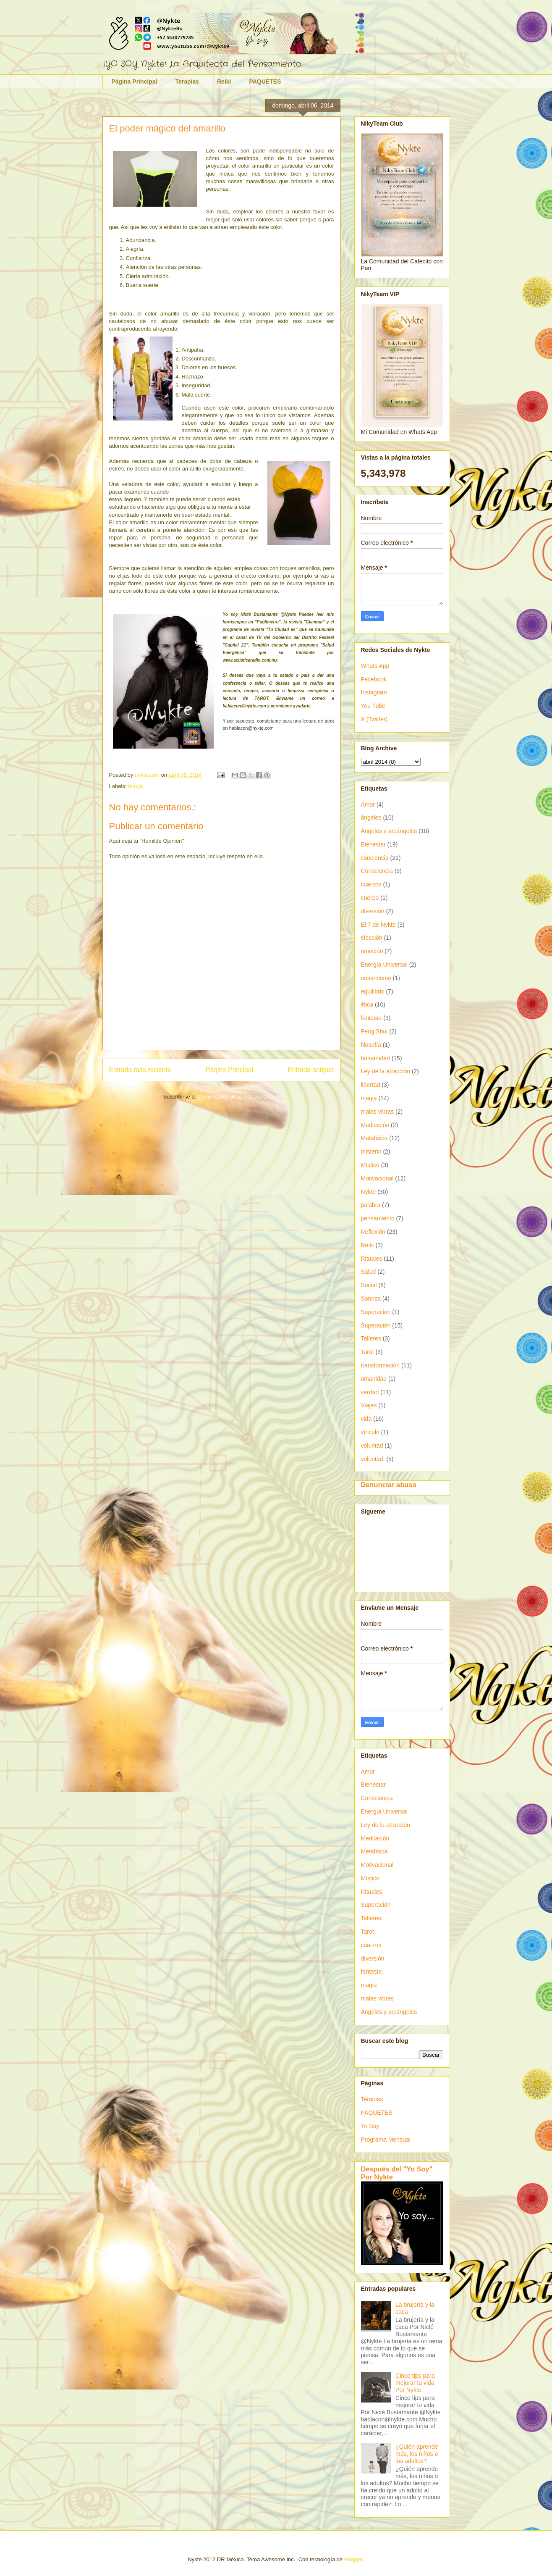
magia (135, 786)
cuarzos (371, 884)
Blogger (353, 2559)
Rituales (371, 1258)
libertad (370, 1084)
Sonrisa (371, 1298)
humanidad (375, 1058)
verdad (370, 1392)
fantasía (371, 1018)
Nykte (368, 1191)
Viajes (369, 1405)
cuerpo (370, 897)
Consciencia (377, 870)
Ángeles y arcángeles (389, 831)
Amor (368, 804)
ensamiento (376, 978)
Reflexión (373, 1231)
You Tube (373, 705)
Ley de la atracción (386, 1071)
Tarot (367, 1351)
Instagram (374, 692)
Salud (368, 1271)
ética (367, 1004)
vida (366, 1418)
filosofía (371, 1044)
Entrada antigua (311, 1069)
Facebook (374, 679)
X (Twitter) (374, 719)
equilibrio (373, 991)
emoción (372, 951)
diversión (373, 911)
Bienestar (373, 844)
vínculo (370, 1432)
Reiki (224, 81)
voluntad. (373, 1459)
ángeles (371, 817)
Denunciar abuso (389, 1484)
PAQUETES (265, 81)
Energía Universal (384, 964)
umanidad (374, 1378)
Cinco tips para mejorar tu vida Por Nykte (414, 2382)
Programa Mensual (386, 2139)
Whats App (375, 665)
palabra (371, 1204)
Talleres (371, 1338)
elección (371, 937)
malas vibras (377, 1111)
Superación (376, 1325)
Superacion (376, 1312)
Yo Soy (370, 2126)
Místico (370, 1165)
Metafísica (374, 1138)
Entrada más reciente (140, 1069)
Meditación (375, 1125)
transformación (380, 1365)
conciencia (375, 857)
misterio (371, 1151)
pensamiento (378, 1218)
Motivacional (377, 1178)
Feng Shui (374, 1031)
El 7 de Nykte (378, 924)
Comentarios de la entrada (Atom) (239, 1096)
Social (369, 1285)
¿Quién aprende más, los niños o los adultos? (416, 2453)
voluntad (372, 1445)
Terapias (187, 81)
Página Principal (134, 81)
